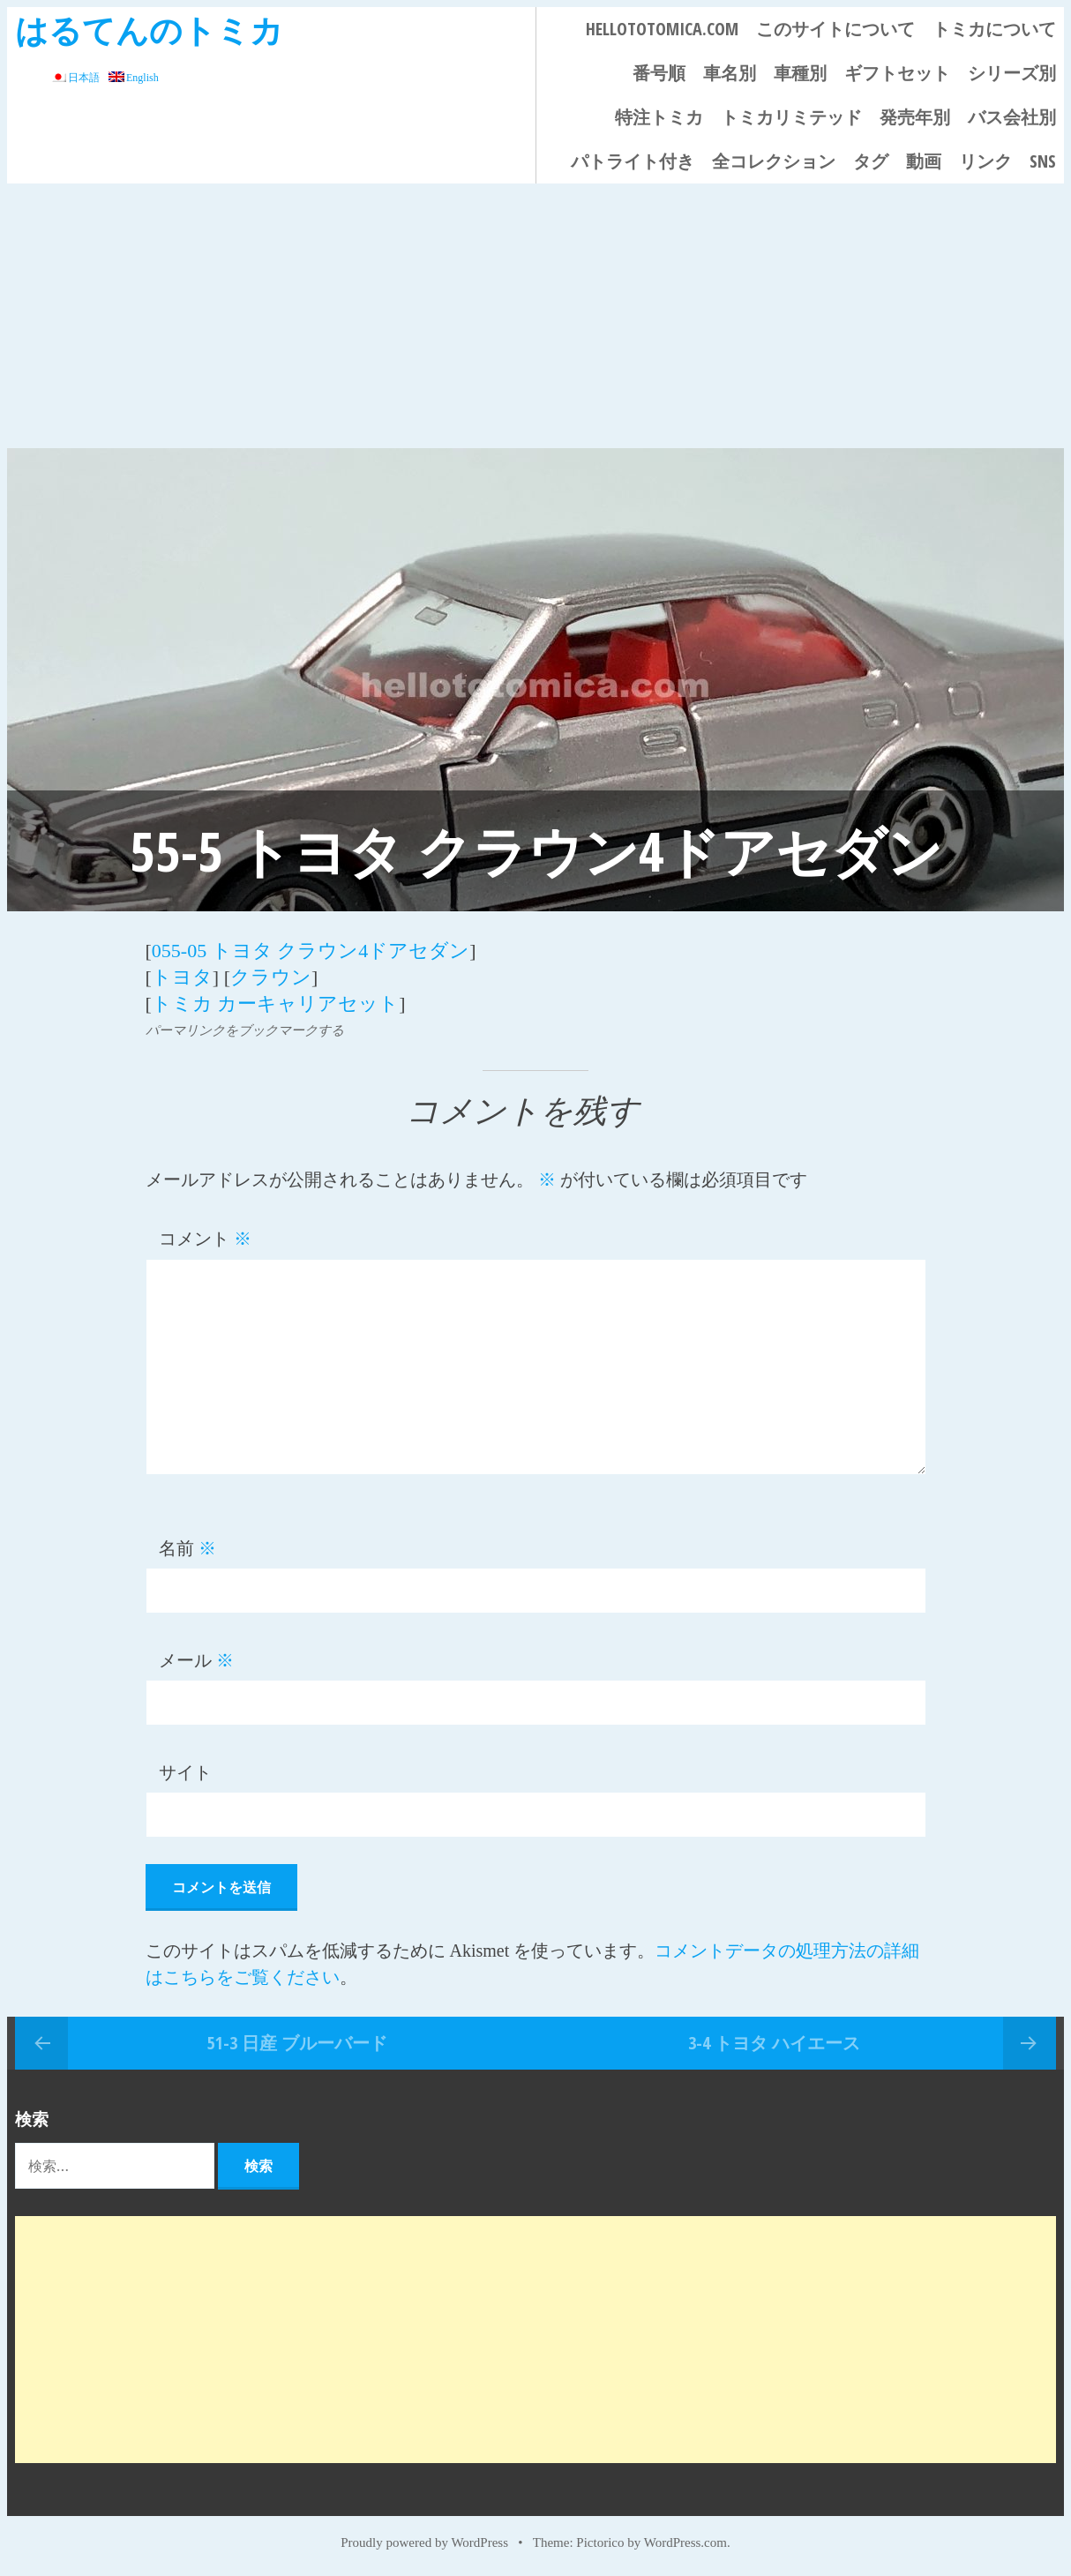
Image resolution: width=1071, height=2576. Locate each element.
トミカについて (994, 29)
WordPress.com (685, 2542)
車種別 (800, 73)
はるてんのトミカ (149, 29)
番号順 (659, 73)
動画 (923, 161)
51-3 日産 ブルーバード (297, 2043)
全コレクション (773, 161)
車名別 (729, 73)
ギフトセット (897, 73)
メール (196, 1660)
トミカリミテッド (791, 117)
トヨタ (182, 977)
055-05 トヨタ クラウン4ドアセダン (310, 951)
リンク (985, 161)
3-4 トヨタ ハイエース (774, 2043)
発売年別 (915, 117)
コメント (205, 1238)
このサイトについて (835, 29)
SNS (1043, 161)
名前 (187, 1548)
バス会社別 (1012, 117)
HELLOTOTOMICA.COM (662, 29)
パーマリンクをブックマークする (245, 1030)
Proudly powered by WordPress (424, 2542)
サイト (185, 1772)
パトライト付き (632, 161)
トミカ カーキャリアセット (276, 1003)
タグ (870, 161)
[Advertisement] (535, 315)
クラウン (270, 977)
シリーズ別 (1012, 73)
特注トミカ (659, 117)
